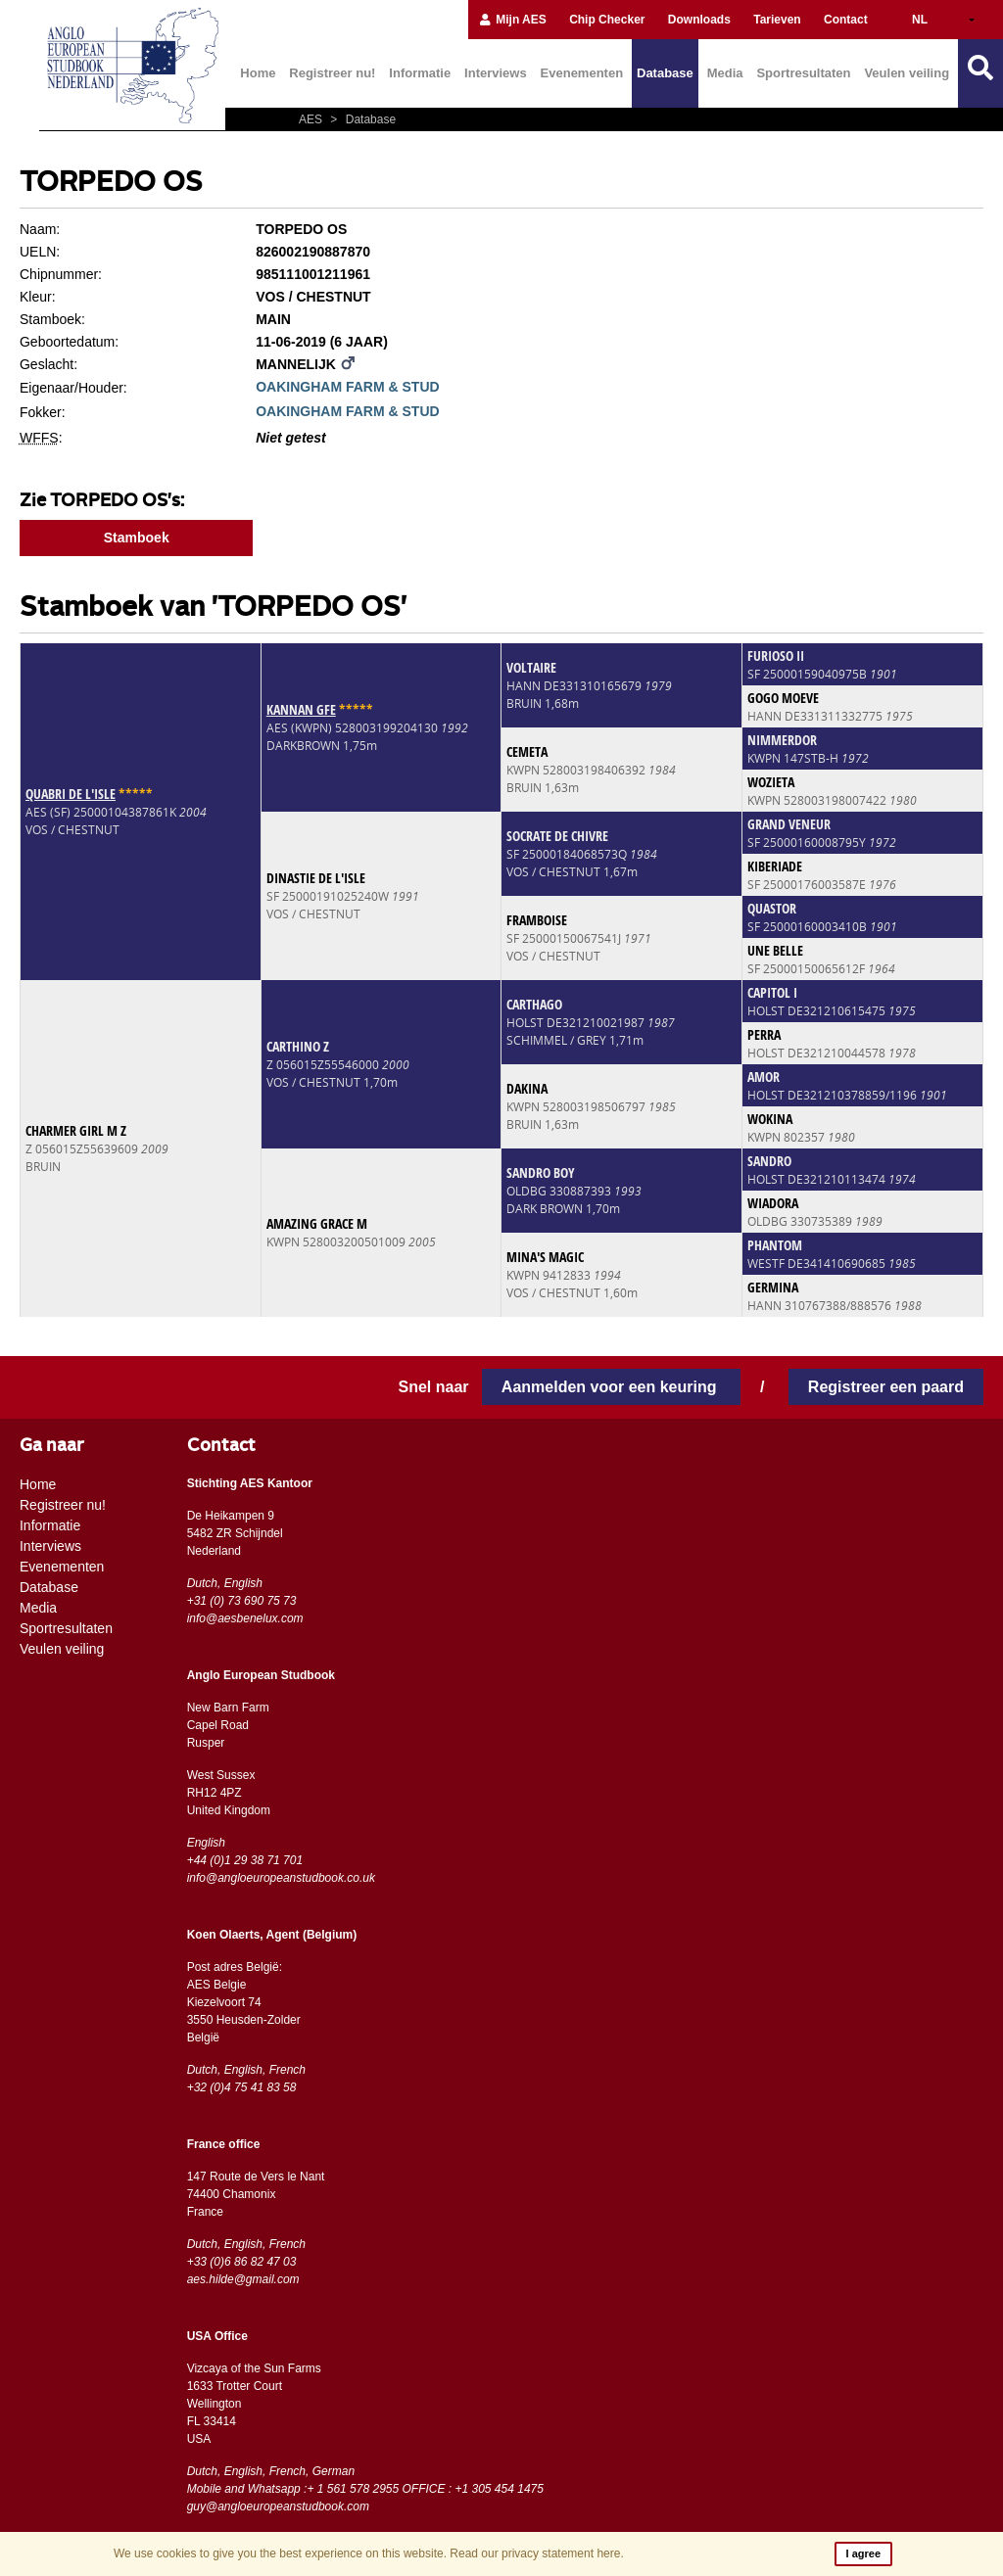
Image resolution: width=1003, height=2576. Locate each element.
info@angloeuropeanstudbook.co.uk (281, 1878)
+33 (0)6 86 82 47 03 (242, 2262)
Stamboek (136, 537)
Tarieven (776, 19)
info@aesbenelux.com (245, 1618)
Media (725, 73)
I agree (863, 2553)
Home (257, 73)
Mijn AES (512, 19)
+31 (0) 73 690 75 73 (242, 1601)
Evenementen (582, 73)
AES (312, 119)
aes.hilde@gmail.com (243, 2279)
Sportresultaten (803, 73)
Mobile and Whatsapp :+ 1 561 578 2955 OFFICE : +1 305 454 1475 (365, 2489)
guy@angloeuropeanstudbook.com (278, 2506)
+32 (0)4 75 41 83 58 (242, 2087)
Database (665, 73)
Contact (846, 19)
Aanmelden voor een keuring (611, 1387)
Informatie (420, 73)
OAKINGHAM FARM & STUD (347, 387)
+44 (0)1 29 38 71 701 (245, 1860)
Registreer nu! (332, 73)
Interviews (495, 73)
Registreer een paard (886, 1387)
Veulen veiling (906, 73)
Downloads (699, 19)
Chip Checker (607, 19)
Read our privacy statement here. (536, 2553)
